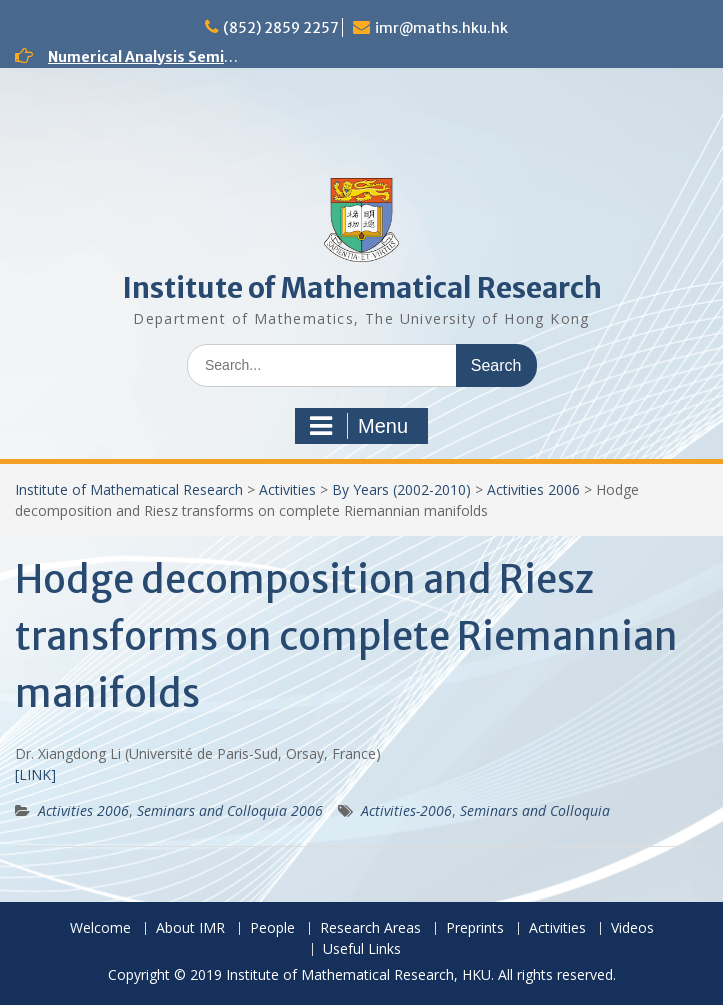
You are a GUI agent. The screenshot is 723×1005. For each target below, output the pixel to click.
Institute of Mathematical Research (362, 288)
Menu (359, 426)
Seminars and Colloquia (535, 810)
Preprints (475, 928)
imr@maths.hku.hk (441, 28)
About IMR (190, 928)
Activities (287, 489)
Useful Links (362, 949)
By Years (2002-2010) (401, 489)
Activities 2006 (533, 489)
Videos (632, 928)
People (272, 928)
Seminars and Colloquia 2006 (230, 810)
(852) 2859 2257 (281, 28)
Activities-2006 (406, 810)
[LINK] (35, 774)
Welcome (100, 928)
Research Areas (370, 928)
